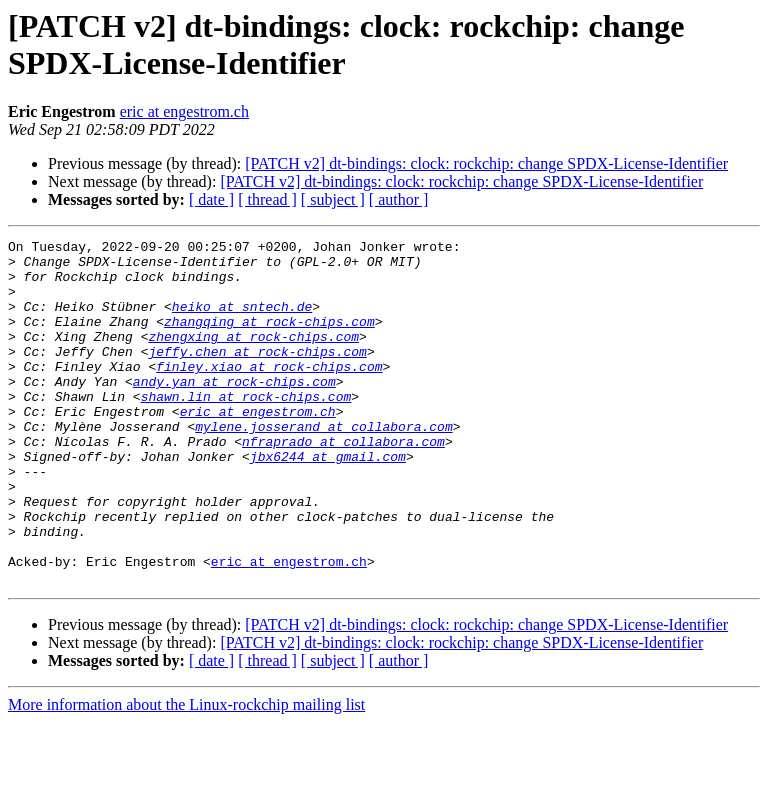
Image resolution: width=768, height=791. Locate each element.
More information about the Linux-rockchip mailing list (186, 773)
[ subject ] (333, 199)
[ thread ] (267, 199)
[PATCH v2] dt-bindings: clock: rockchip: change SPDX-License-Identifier (486, 163)
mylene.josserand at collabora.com (323, 465)
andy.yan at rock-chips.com (234, 411)
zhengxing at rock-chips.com (253, 357)
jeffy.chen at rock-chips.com (257, 375)
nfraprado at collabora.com (343, 483)
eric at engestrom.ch (184, 111)
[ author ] (399, 199)
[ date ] (211, 199)
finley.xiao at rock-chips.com (269, 393)
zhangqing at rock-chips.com (269, 339)
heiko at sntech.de (242, 321)
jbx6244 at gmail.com (328, 501)
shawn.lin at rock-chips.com (246, 429)
